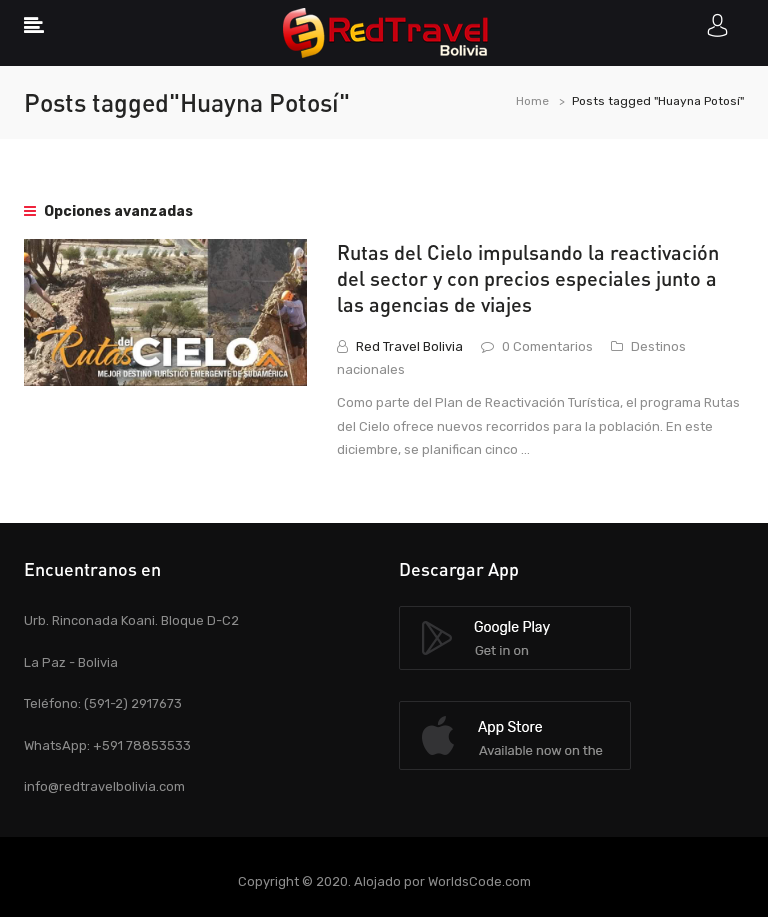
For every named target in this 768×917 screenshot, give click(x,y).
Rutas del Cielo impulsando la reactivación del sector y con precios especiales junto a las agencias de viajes (528, 278)
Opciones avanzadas (108, 211)
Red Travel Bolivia (409, 346)
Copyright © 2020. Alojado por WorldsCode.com (384, 881)
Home (532, 101)
